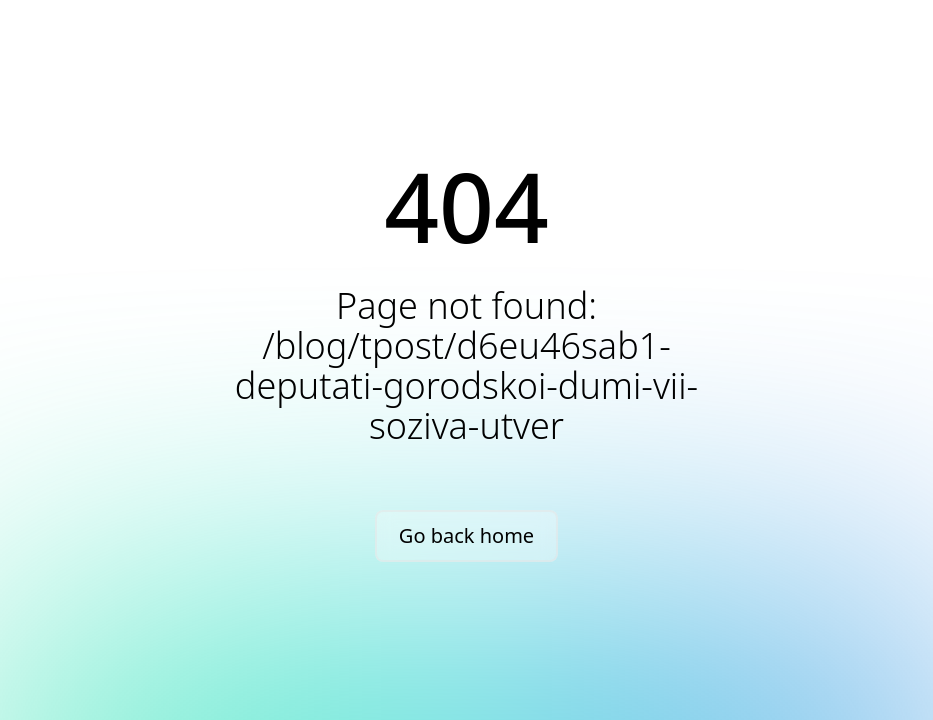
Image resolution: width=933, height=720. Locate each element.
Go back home (466, 535)
